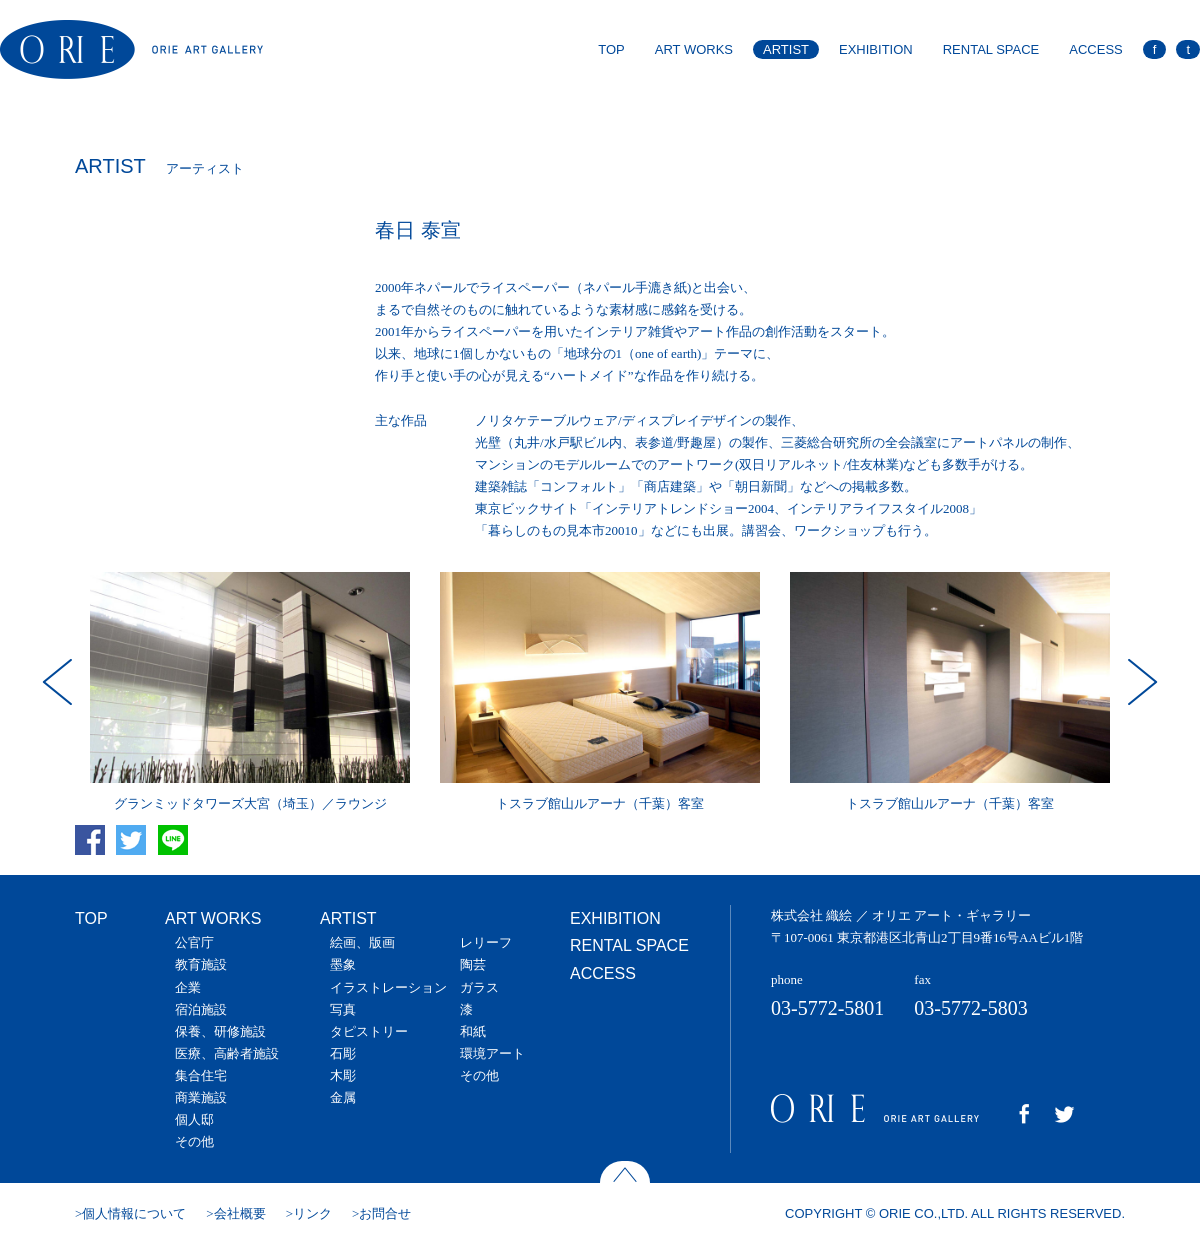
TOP (611, 49)
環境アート (492, 1053)
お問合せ (385, 1213)
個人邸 (194, 1119)
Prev (60, 682)
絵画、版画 (362, 942)
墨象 (343, 964)
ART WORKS (694, 49)
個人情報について (134, 1213)
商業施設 (201, 1097)
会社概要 (240, 1213)
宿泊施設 (201, 1009)
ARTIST (786, 49)
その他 (194, 1141)
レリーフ (486, 942)
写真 (343, 1009)
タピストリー (369, 1031)
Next (1140, 682)
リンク (312, 1213)
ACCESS (1095, 49)
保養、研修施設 (220, 1031)
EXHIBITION (876, 49)
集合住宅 (201, 1075)
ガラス (479, 987)
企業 (188, 987)
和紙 (473, 1031)
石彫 (343, 1053)
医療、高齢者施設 (227, 1053)
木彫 (343, 1075)
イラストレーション (388, 987)
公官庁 (194, 942)
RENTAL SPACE (991, 49)
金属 (343, 1097)
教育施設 (201, 964)
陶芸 (473, 964)
